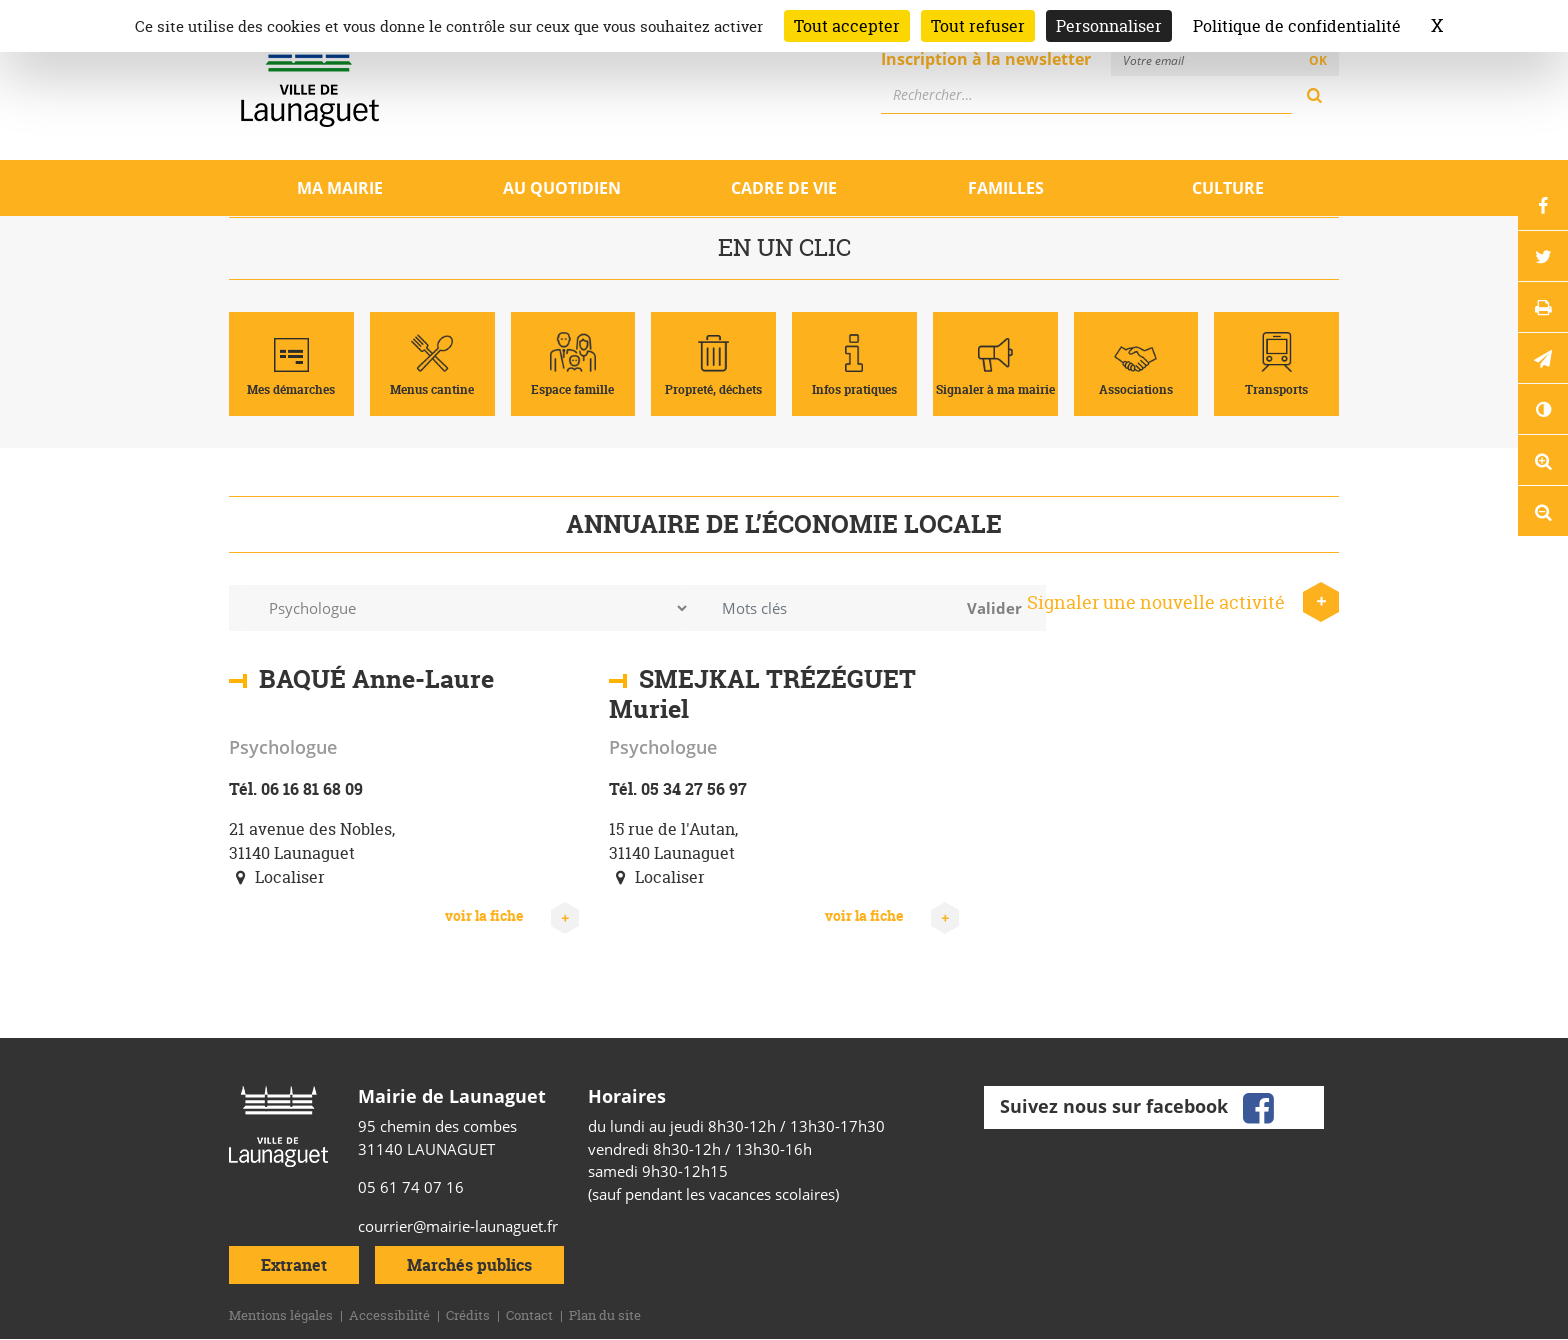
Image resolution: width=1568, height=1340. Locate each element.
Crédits (468, 1315)
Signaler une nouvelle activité (1183, 602)
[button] (1543, 358)
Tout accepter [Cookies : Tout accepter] (847, 26)
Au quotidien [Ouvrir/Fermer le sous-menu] (562, 188)
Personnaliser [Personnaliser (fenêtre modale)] (1109, 26)
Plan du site (605, 1315)
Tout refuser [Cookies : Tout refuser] (978, 26)
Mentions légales (281, 1315)
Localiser (277, 877)
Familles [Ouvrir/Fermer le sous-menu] (1006, 188)
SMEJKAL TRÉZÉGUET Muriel (762, 694)
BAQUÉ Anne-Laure (376, 679)
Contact (529, 1315)
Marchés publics (469, 1265)
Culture (1228, 188)
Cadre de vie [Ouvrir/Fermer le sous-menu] (784, 188)
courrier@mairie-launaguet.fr (458, 1226)
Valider (994, 608)
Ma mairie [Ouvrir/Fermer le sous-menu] (340, 188)
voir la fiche (512, 916)
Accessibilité (389, 1315)
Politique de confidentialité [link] (1297, 26)
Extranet (294, 1265)
